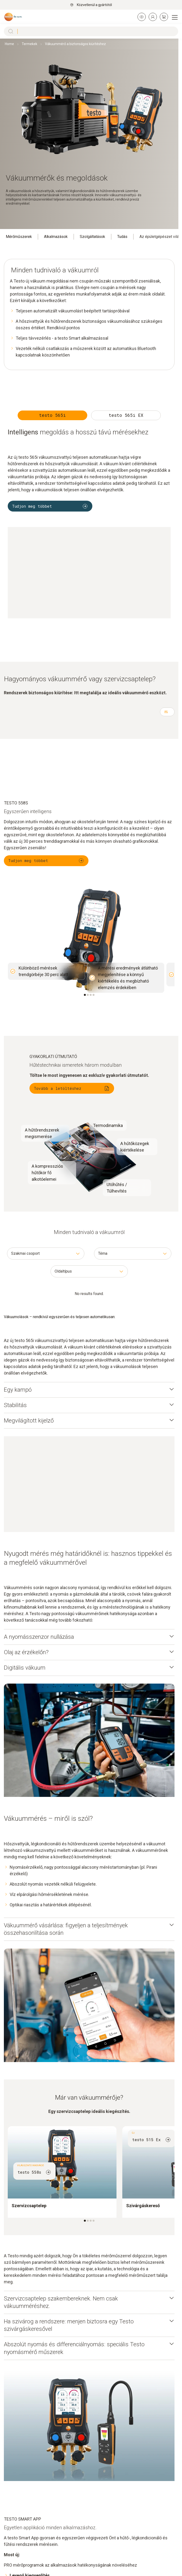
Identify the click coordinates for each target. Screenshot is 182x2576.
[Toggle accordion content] (89, 1389)
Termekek (29, 44)
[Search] (91, 31)
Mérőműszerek (19, 236)
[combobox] (45, 1254)
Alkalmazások (56, 236)
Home (9, 44)
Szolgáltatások (92, 236)
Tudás (122, 236)
